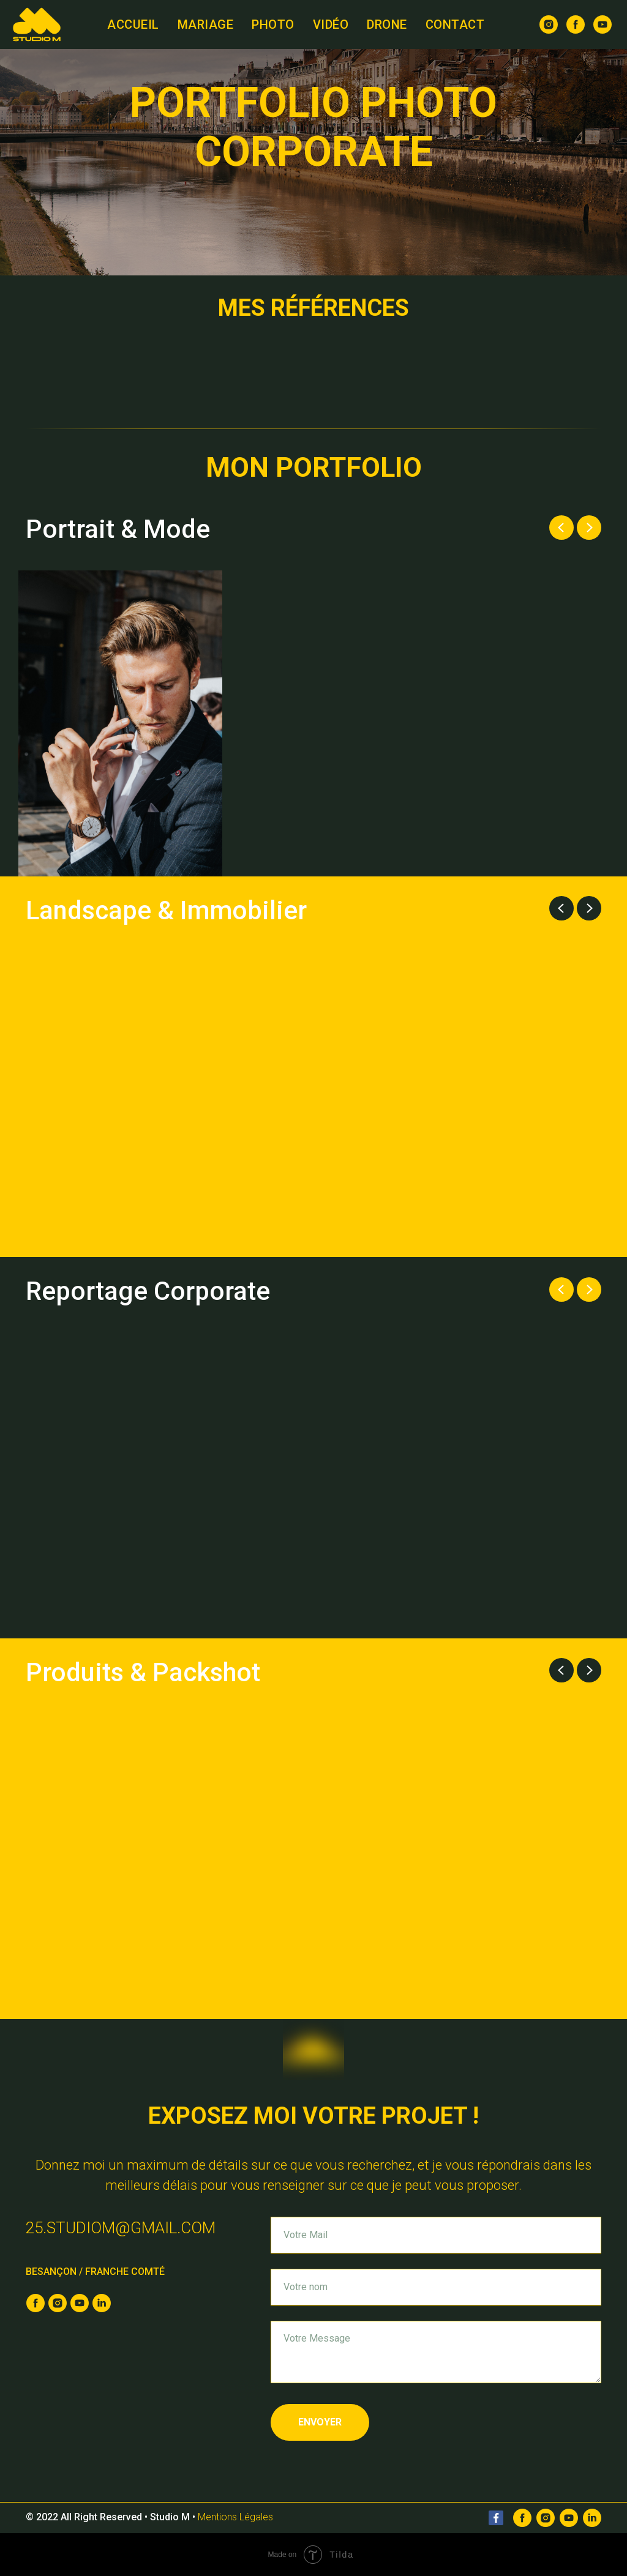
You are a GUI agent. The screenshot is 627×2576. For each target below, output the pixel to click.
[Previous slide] (561, 527)
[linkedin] (101, 2303)
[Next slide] (589, 527)
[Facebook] (522, 2518)
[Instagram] (545, 2518)
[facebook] (575, 24)
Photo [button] (273, 24)
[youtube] (602, 24)
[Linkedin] (592, 2518)
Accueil (133, 24)
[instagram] (548, 24)
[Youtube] (569, 2518)
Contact (455, 24)
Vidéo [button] (331, 24)
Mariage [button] (206, 24)
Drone (387, 24)
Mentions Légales (235, 2517)
